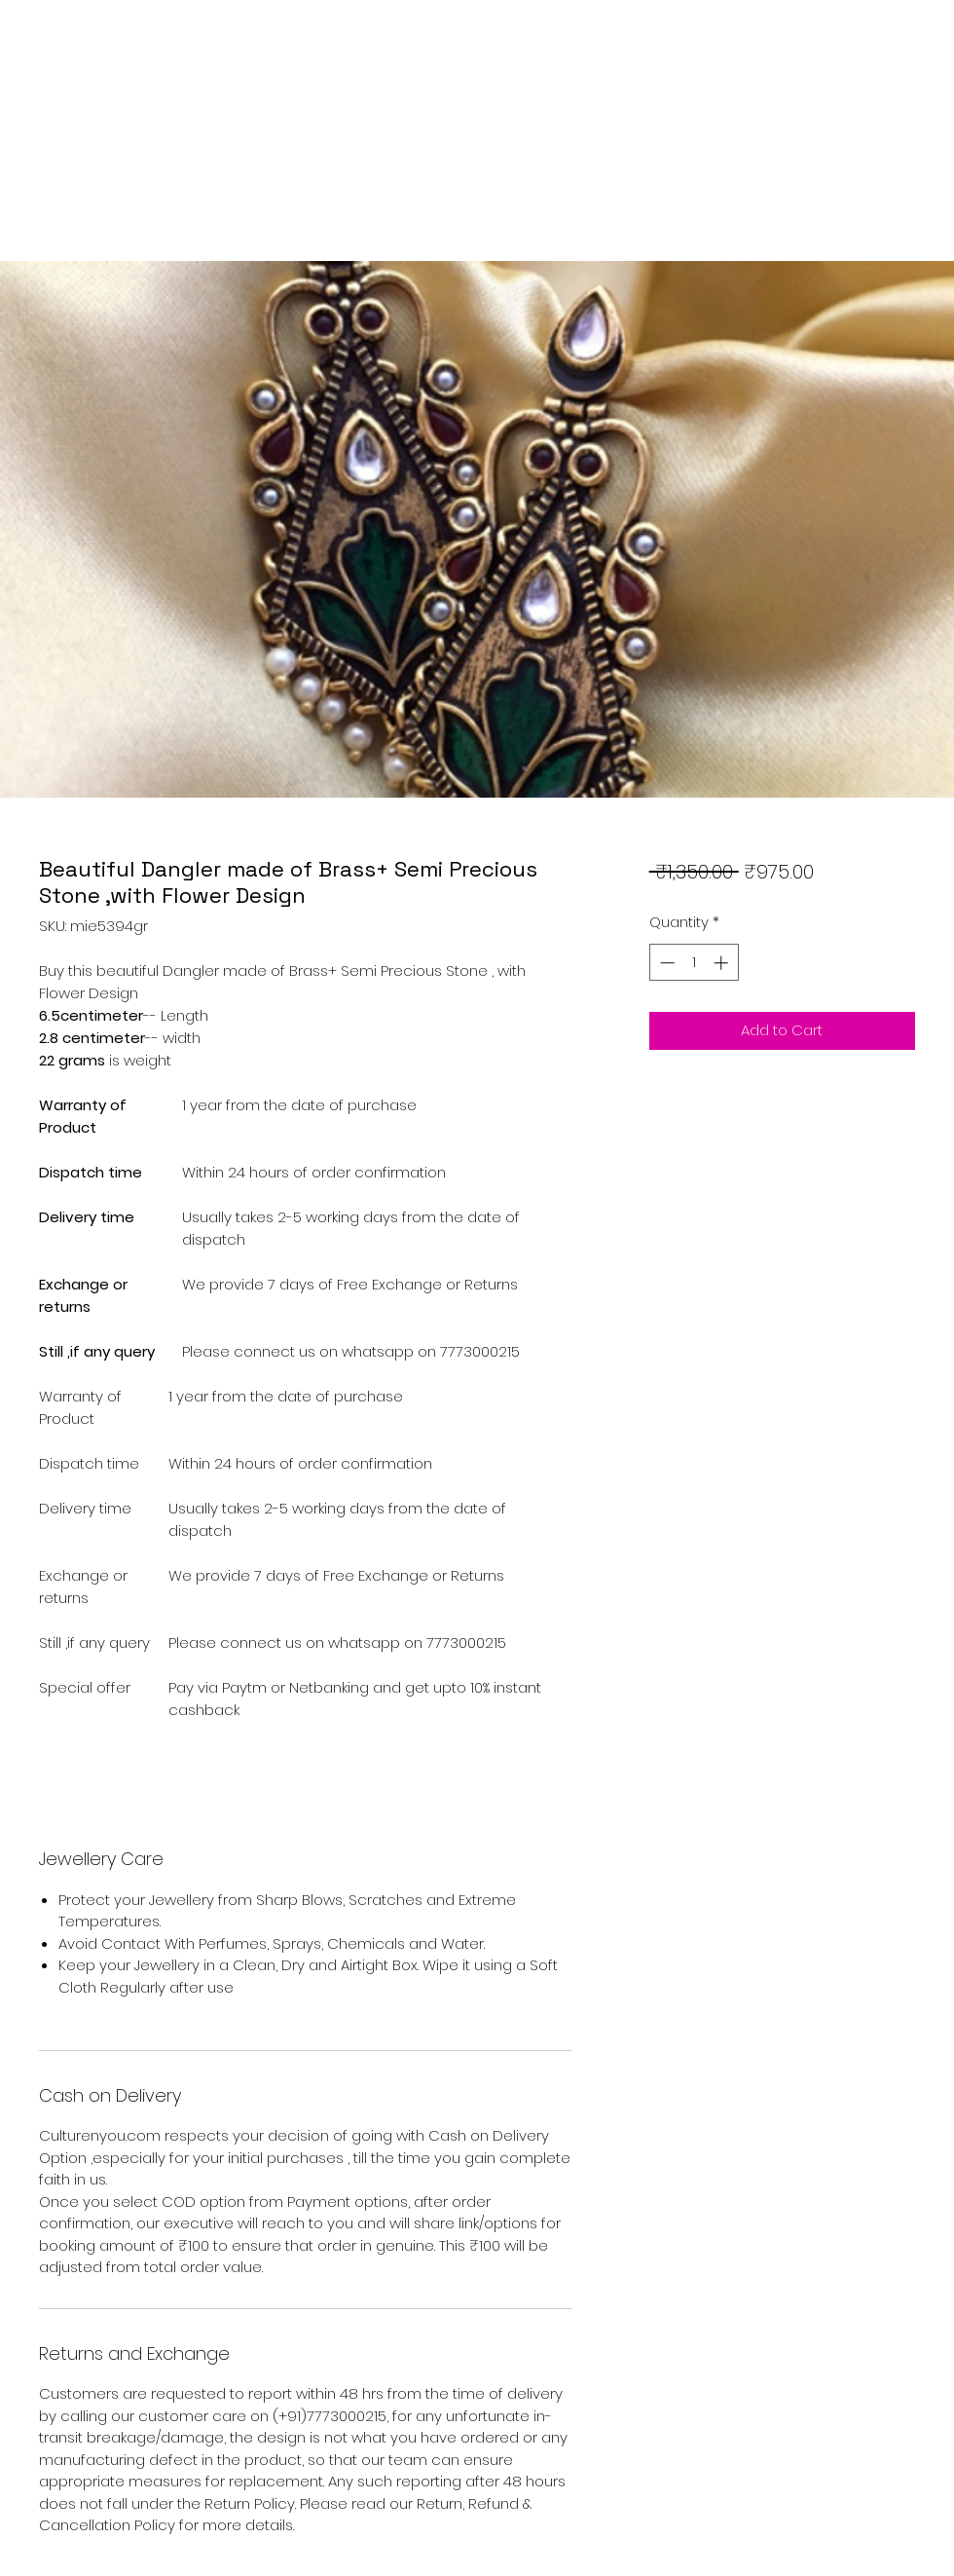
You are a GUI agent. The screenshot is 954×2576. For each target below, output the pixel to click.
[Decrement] (665, 963)
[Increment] (723, 963)
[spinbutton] (694, 963)
